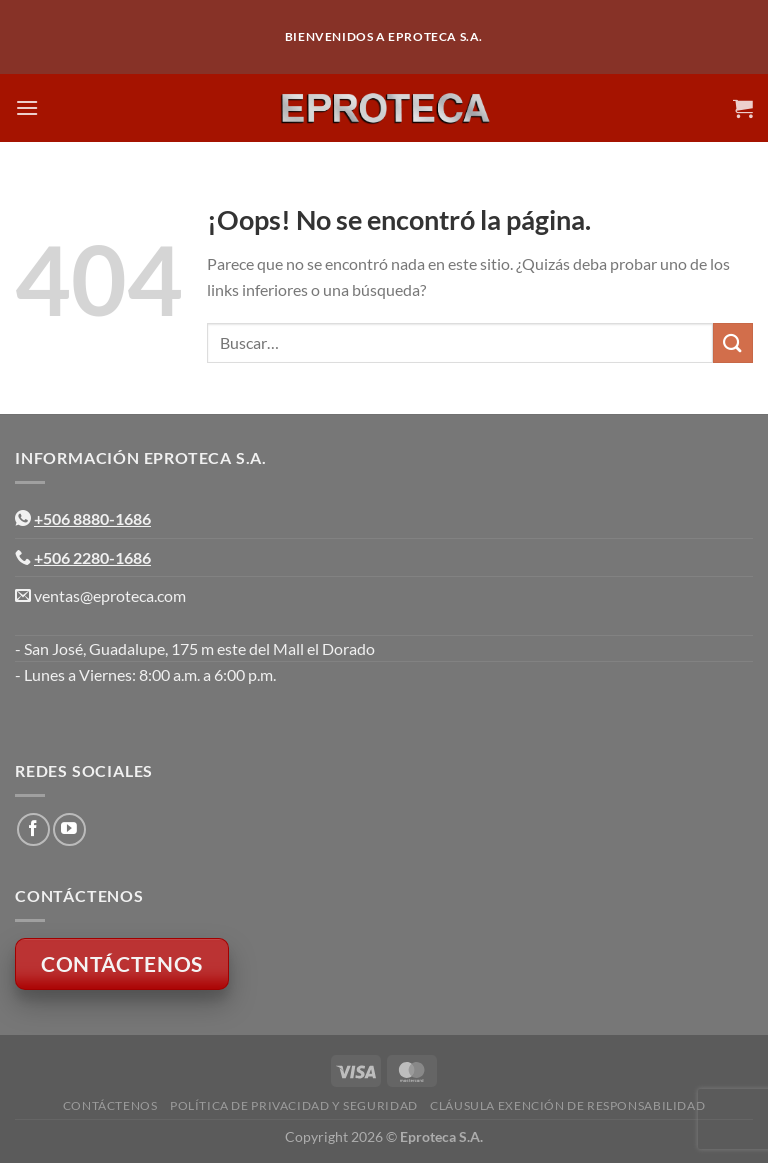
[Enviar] (733, 342)
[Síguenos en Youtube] (69, 829)
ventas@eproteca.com (110, 595)
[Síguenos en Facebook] (33, 829)
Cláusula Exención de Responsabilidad (567, 1105)
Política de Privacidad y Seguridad (294, 1105)
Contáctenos (110, 1105)
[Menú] (27, 107)
